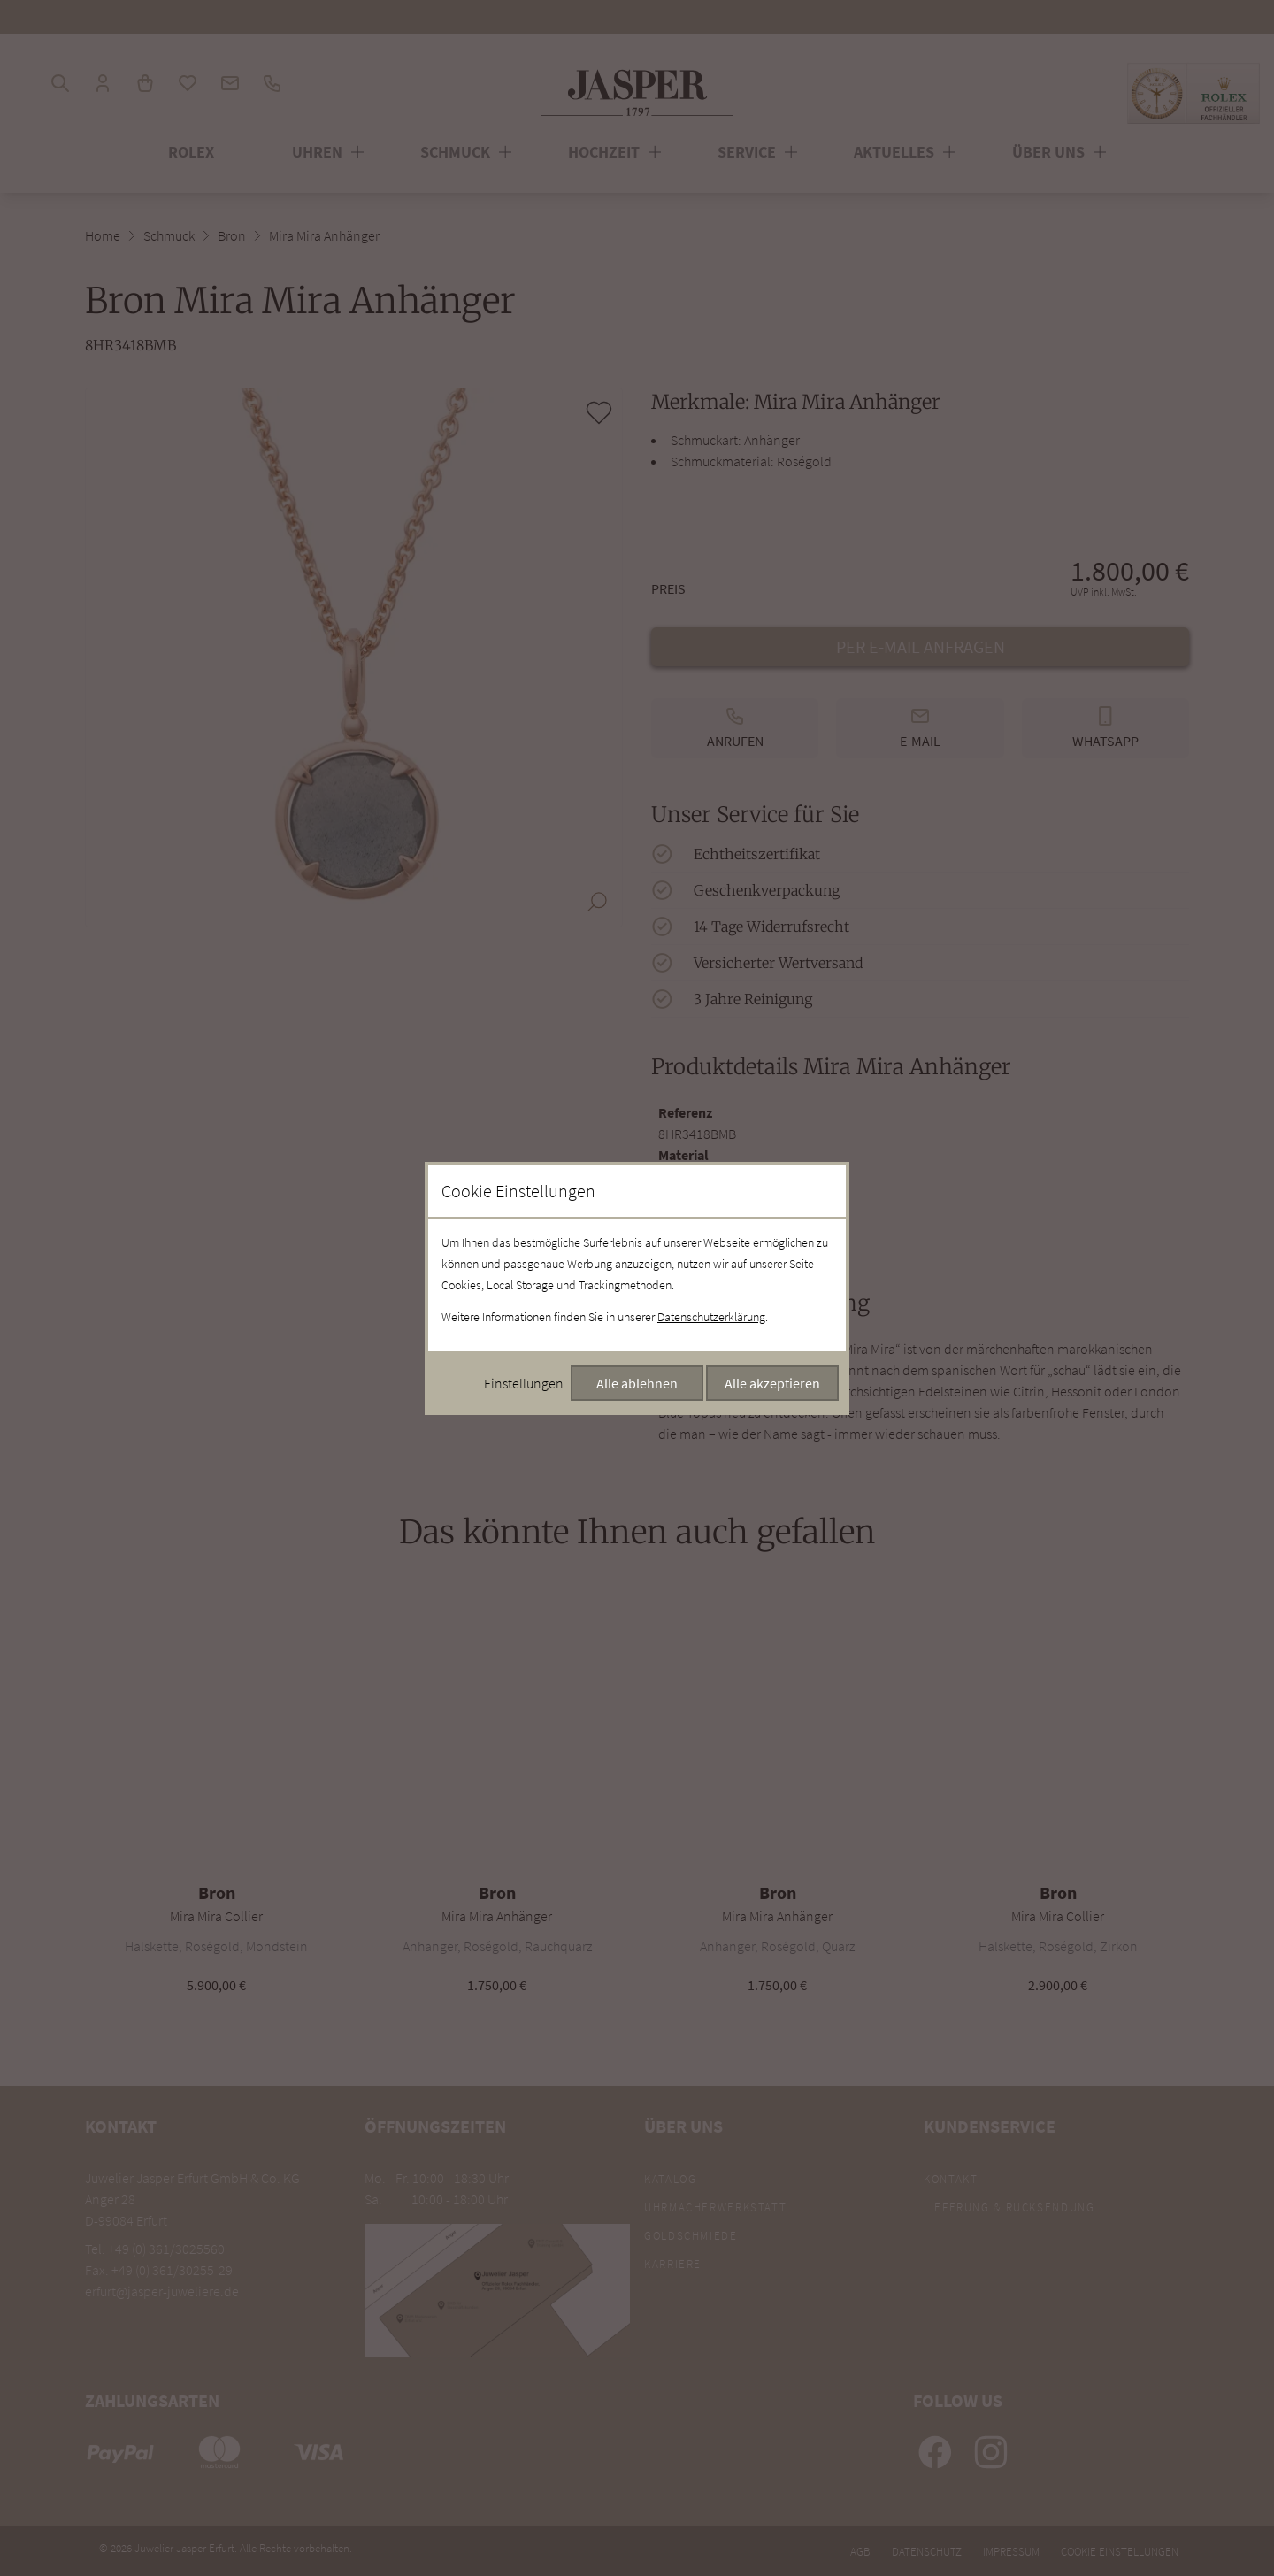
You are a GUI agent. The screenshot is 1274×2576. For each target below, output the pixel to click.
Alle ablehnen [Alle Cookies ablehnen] (637, 1383)
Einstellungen (524, 1383)
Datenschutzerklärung (711, 1317)
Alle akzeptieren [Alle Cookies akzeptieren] (772, 1383)
